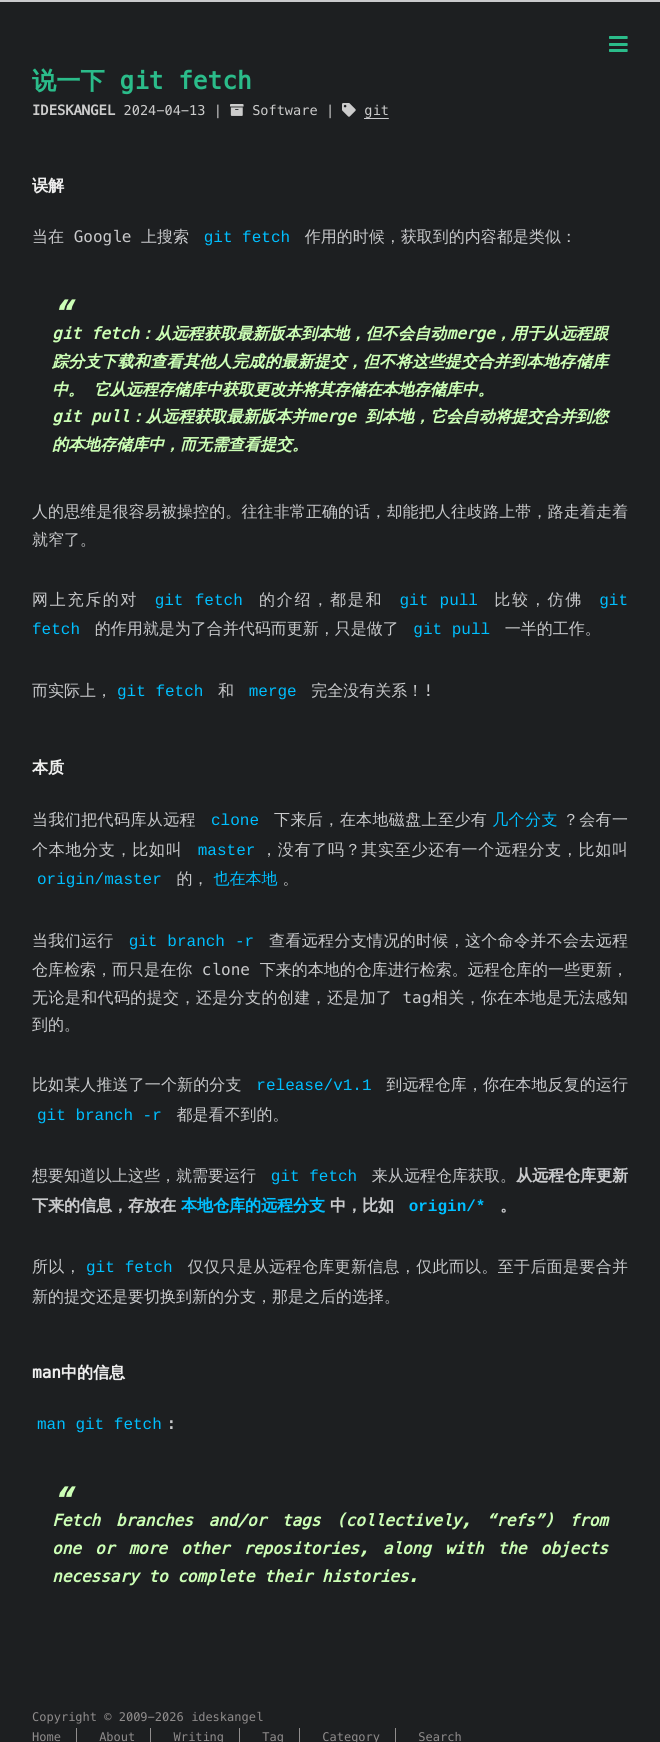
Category (351, 1710)
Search (439, 1710)
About (117, 1710)
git (376, 110)
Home (46, 1710)
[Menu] (618, 46)
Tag (273, 1710)
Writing (199, 1710)
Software (284, 110)
